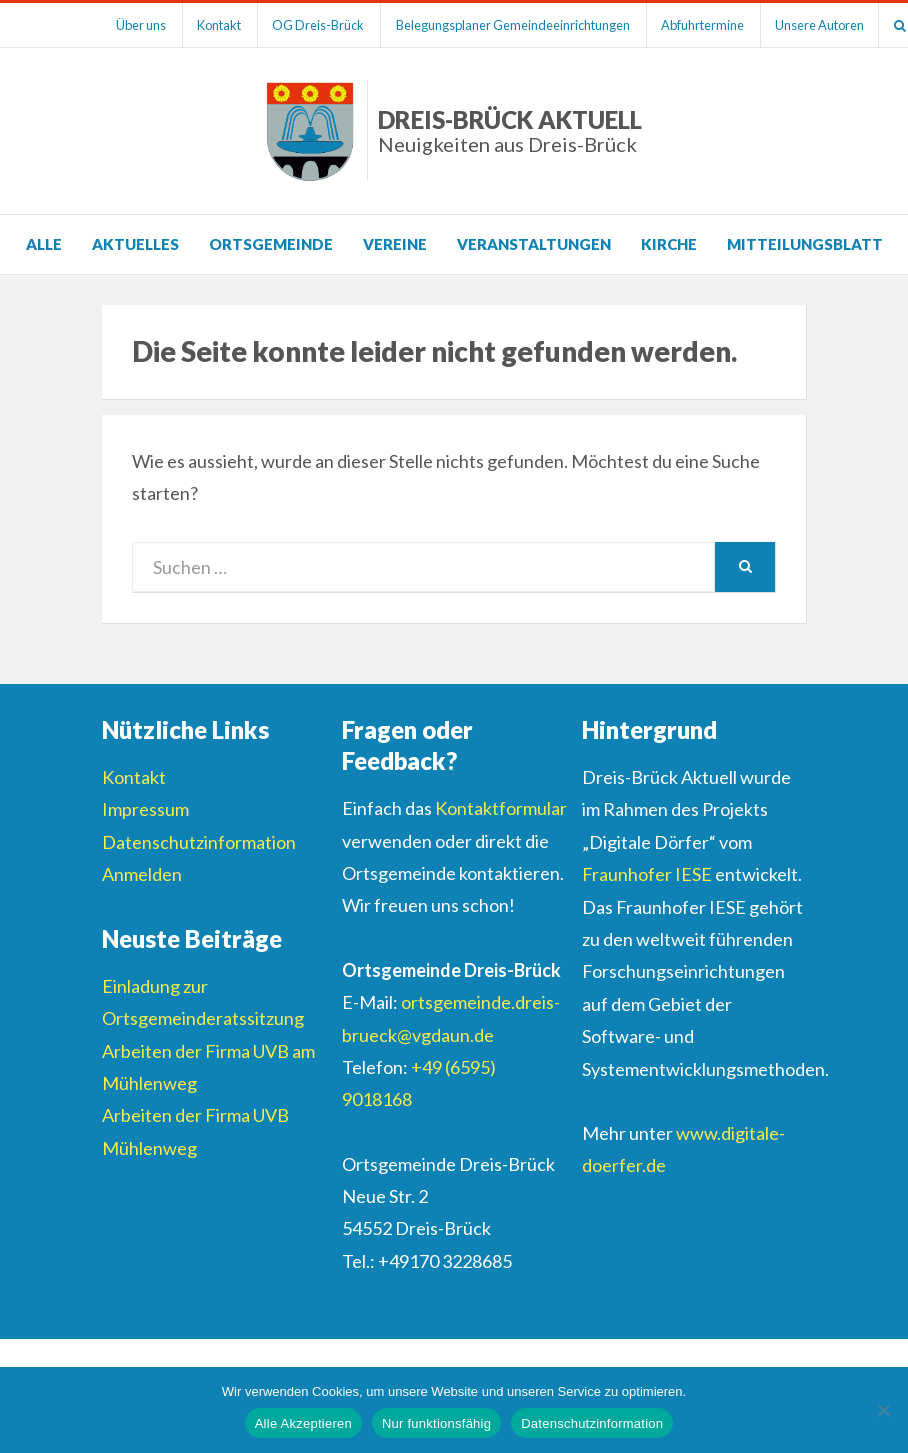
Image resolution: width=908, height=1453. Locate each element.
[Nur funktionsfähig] (883, 1410)
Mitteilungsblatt (805, 244)
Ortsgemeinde (271, 244)
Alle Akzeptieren (303, 1423)
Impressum (145, 809)
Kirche (669, 244)
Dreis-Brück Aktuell (510, 130)
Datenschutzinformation (199, 842)
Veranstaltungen (534, 244)
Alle (44, 244)
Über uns (142, 25)
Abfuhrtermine (710, 25)
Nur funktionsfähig (436, 1423)
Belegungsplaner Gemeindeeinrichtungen (519, 25)
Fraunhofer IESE (647, 874)
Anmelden (142, 874)
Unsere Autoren (829, 25)
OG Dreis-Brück (323, 25)
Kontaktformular (501, 808)
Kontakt (222, 25)
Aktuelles (135, 244)
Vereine (395, 244)
